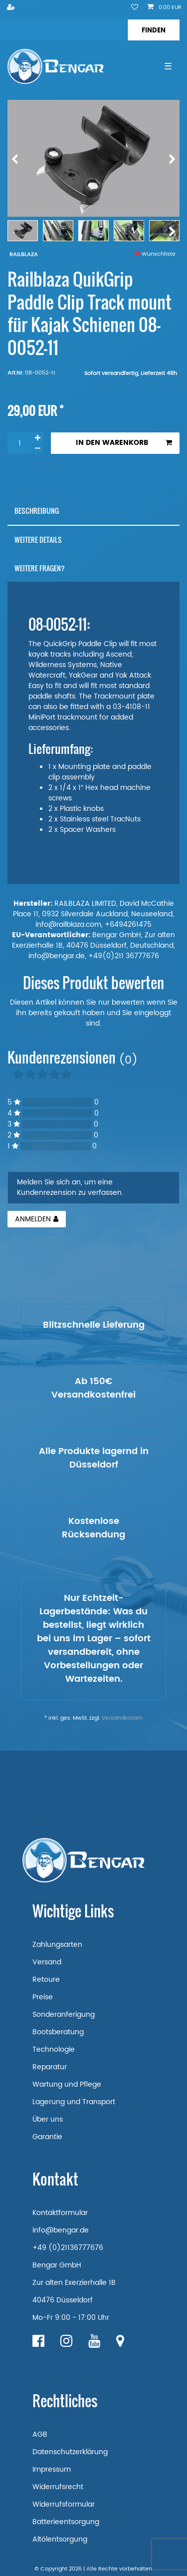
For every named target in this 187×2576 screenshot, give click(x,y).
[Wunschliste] (135, 8)
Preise (42, 1997)
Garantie (47, 2137)
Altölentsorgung (59, 2539)
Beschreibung (36, 510)
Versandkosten (122, 1718)
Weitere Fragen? (39, 568)
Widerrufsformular (63, 2504)
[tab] (93, 511)
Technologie (53, 2049)
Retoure (46, 1979)
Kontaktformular (60, 2212)
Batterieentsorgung (65, 2522)
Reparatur (49, 2067)
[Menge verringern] (37, 448)
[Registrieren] (11, 8)
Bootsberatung (58, 2032)
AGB (39, 2434)
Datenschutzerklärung (70, 2452)
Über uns (47, 2119)
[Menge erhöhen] (37, 437)
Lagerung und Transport (73, 2102)
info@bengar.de (60, 2230)
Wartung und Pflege (66, 2084)
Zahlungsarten (57, 1944)
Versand (46, 1962)
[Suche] (153, 29)
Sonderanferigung (63, 2014)
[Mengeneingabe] (19, 443)
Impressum (51, 2469)
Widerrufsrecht (57, 2487)
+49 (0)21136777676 (67, 2247)
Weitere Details (38, 539)
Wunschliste (155, 254)
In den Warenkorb (124, 442)
